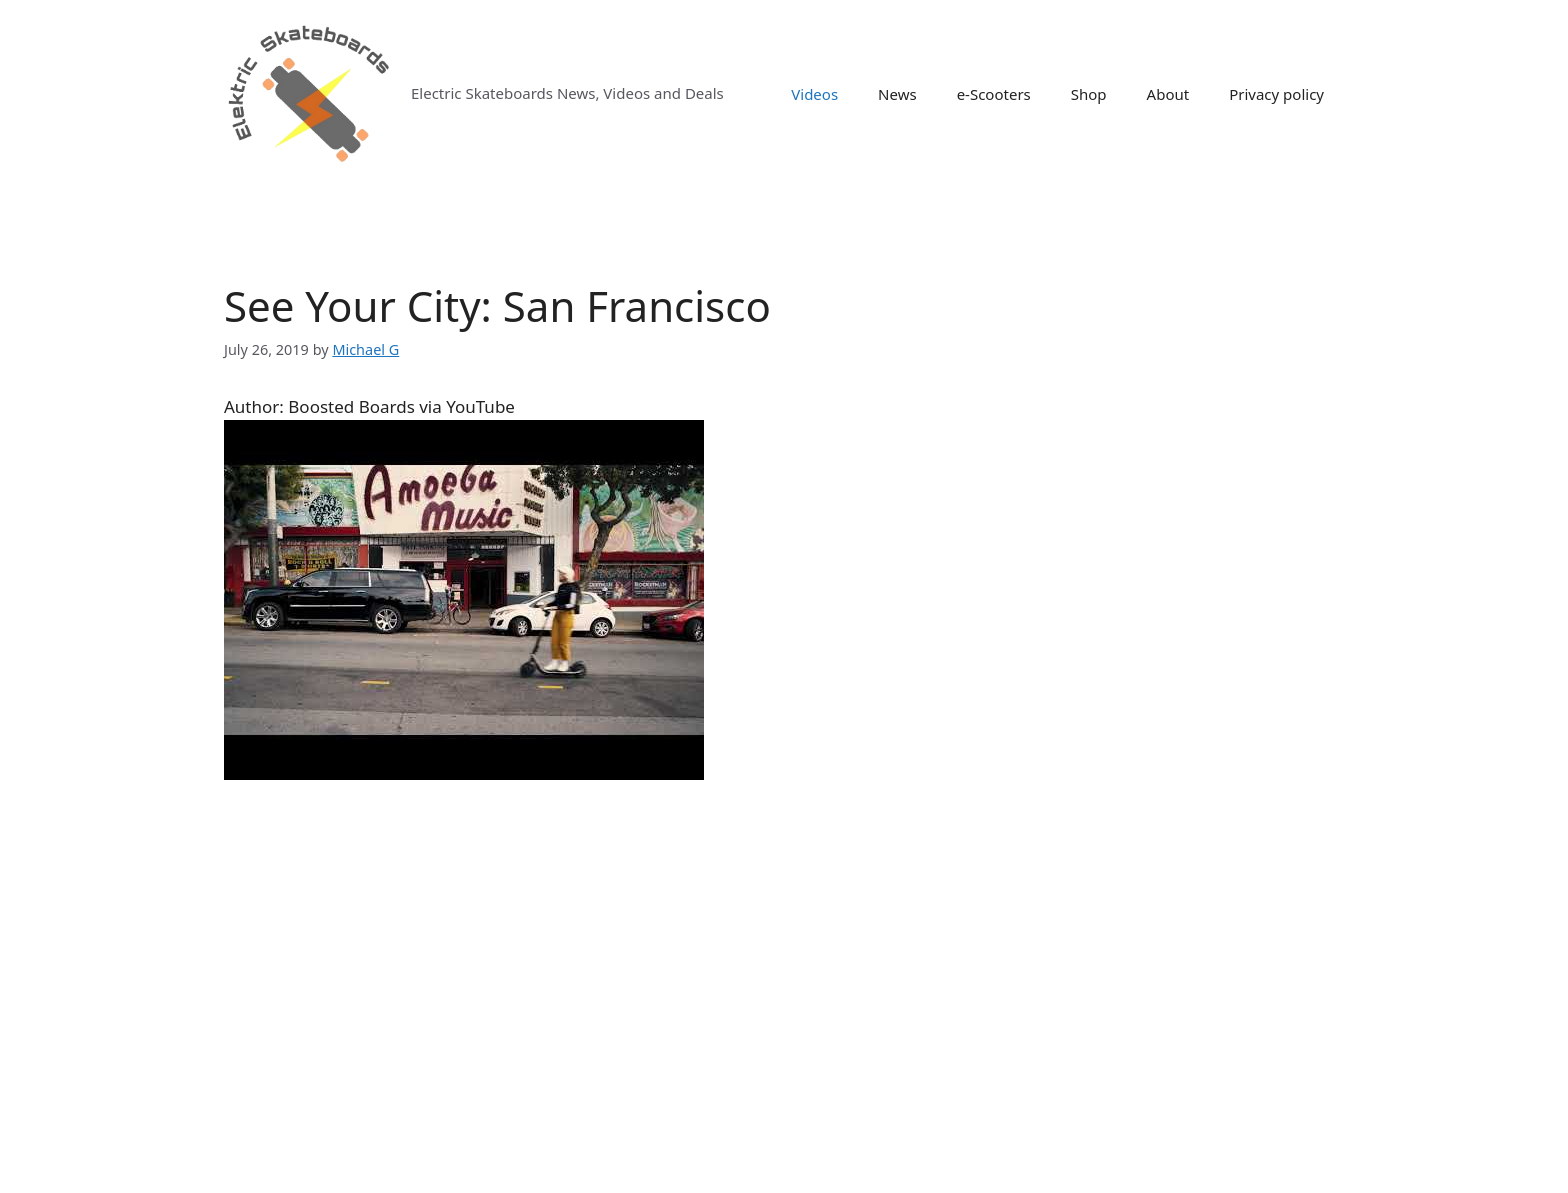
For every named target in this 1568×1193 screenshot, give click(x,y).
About (1168, 94)
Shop (1089, 94)
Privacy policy (1276, 94)
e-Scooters (994, 94)
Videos (814, 94)
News (897, 94)
